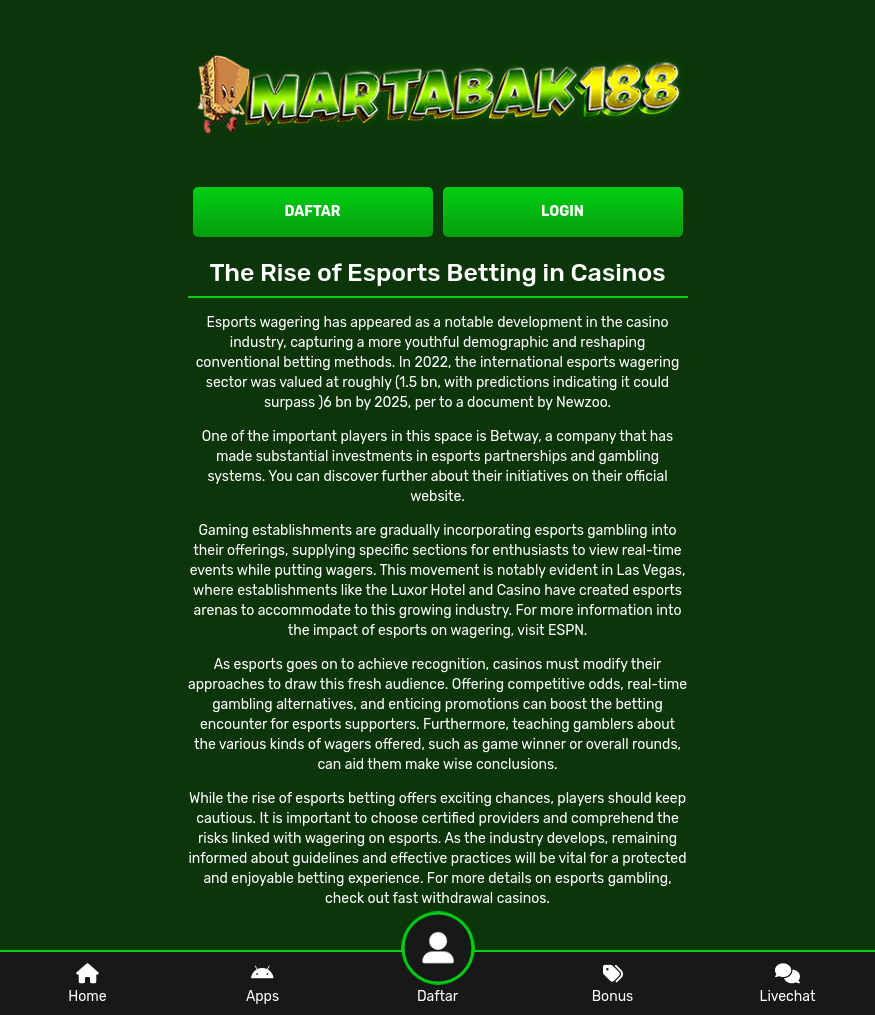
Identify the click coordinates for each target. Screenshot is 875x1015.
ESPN (566, 630)
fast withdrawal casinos (470, 898)
